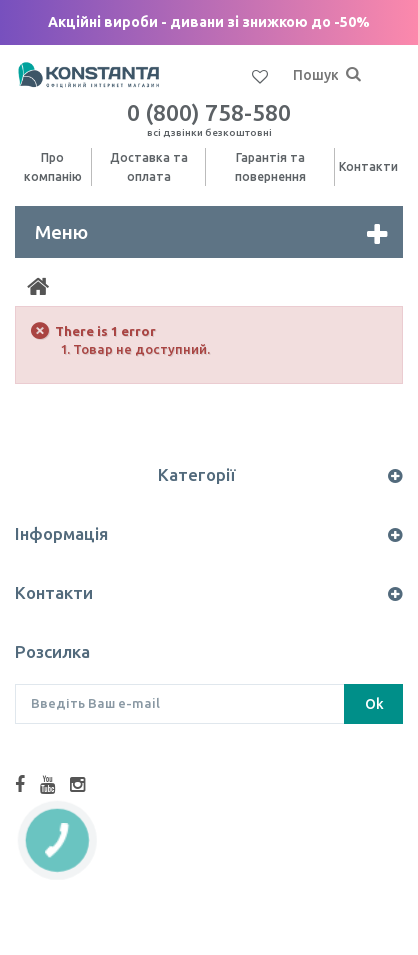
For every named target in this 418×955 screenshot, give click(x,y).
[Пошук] (353, 75)
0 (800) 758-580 (209, 119)
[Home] (38, 287)
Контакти (368, 166)
